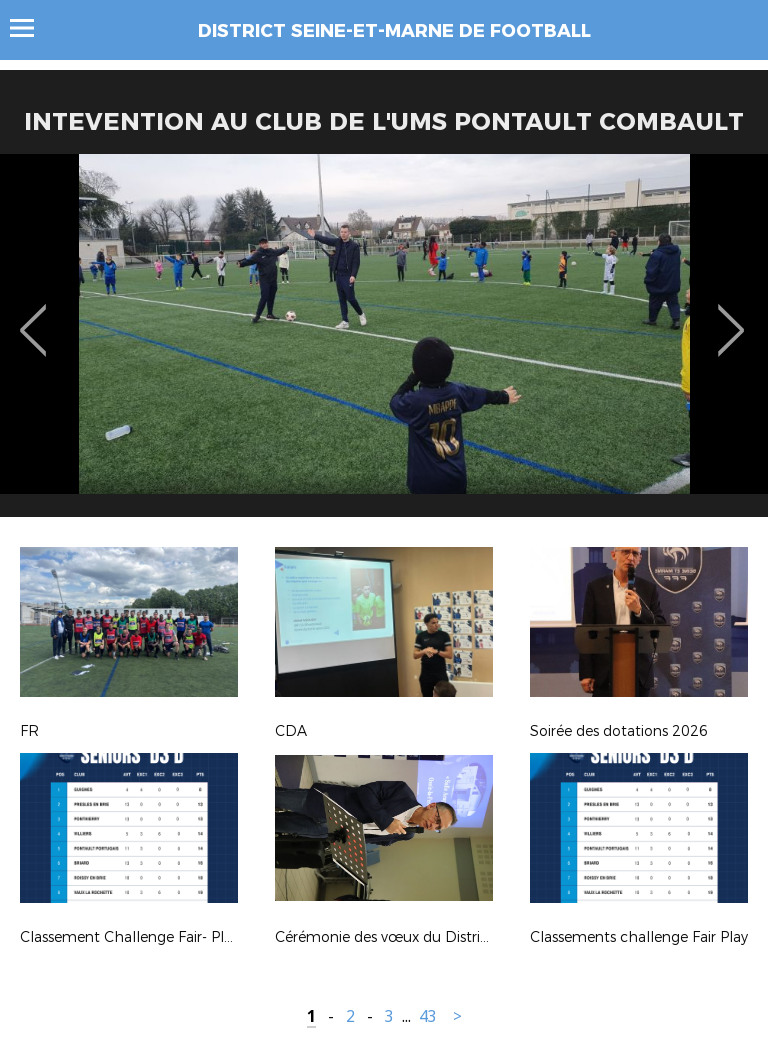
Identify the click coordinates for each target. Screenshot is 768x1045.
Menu (31, 28)
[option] (384, 343)
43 (428, 1016)
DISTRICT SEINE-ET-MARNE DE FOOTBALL (394, 31)
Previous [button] (33, 316)
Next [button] (731, 316)
